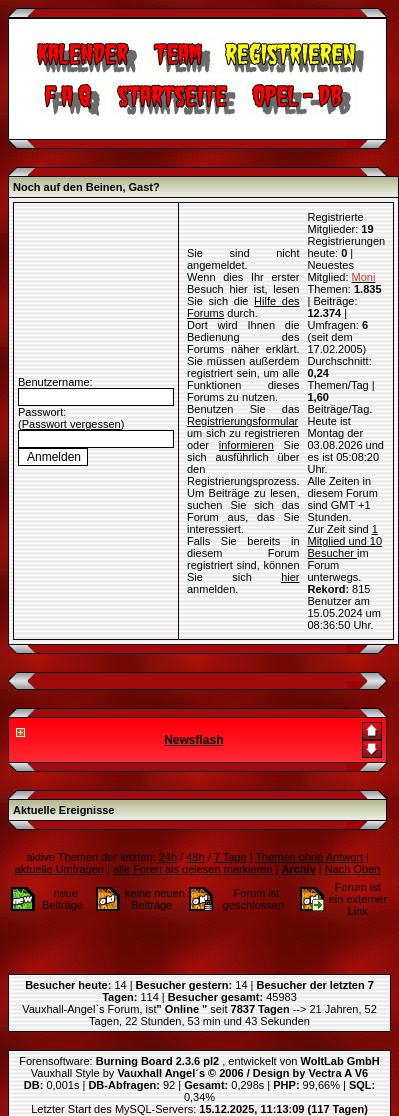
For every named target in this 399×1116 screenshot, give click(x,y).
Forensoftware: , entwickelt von (199, 1061)
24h (168, 857)
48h (195, 857)
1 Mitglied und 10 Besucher (345, 541)
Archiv (299, 869)
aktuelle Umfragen (59, 869)
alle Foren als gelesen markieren (193, 869)
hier (290, 577)
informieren (246, 445)
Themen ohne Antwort (309, 857)
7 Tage (230, 857)
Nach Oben (353, 869)
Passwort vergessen (71, 424)
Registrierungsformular (242, 421)
